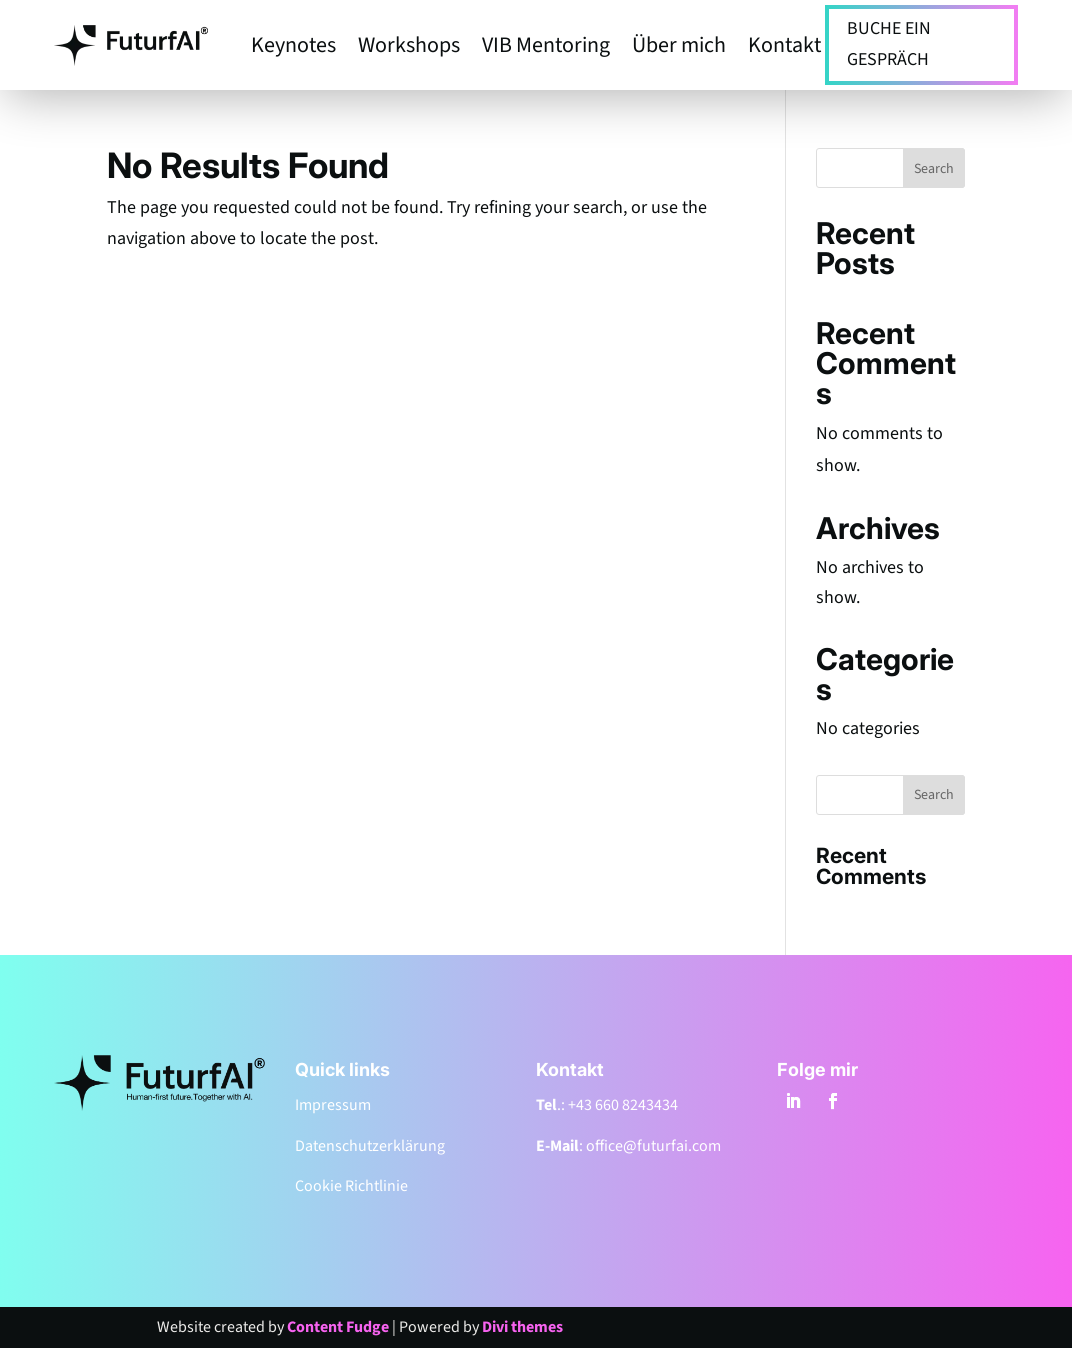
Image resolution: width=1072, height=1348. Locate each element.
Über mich (679, 49)
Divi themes (522, 1327)
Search (934, 169)
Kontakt (784, 49)
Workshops (409, 49)
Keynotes (293, 49)
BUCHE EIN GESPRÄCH (889, 44)
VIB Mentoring (546, 49)
